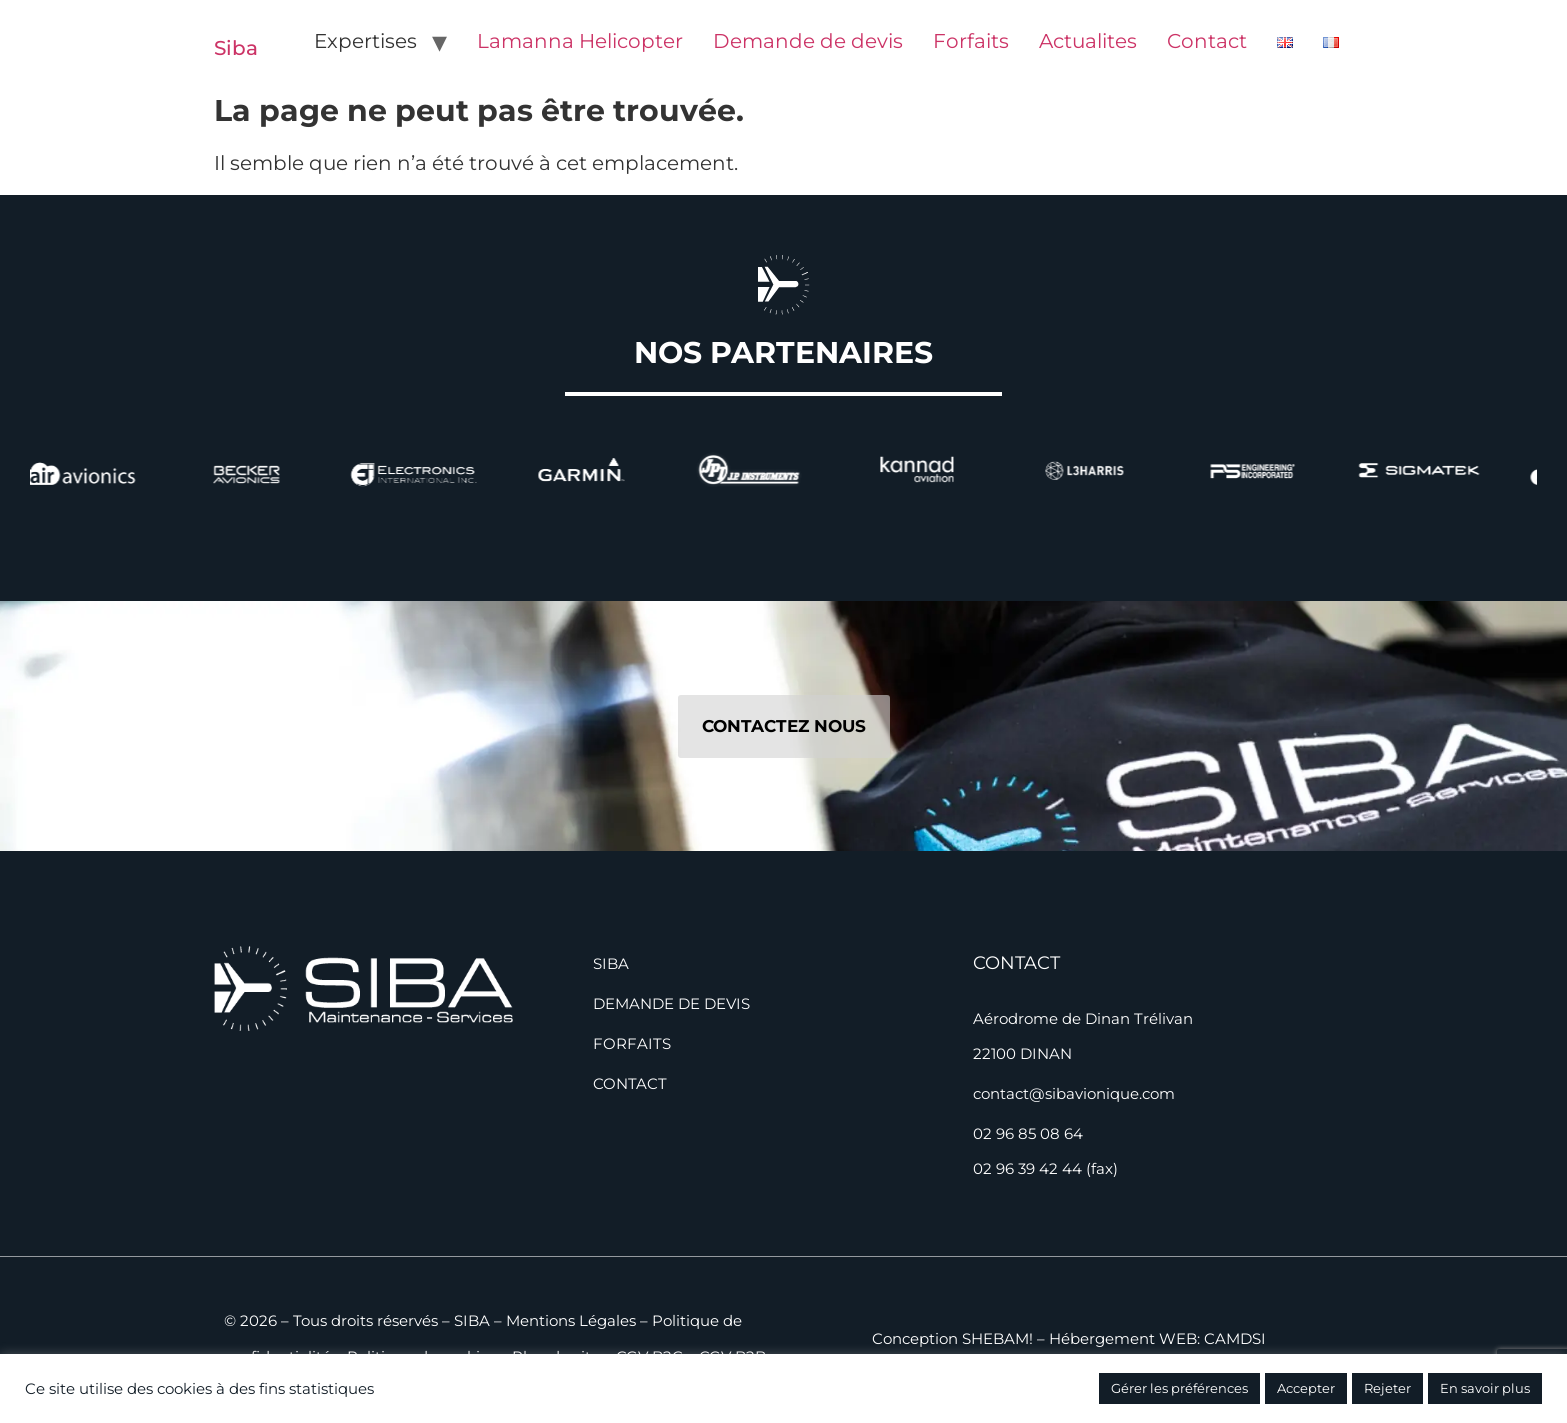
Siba (236, 48)
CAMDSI (1235, 1338)
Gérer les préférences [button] (1179, 1388)
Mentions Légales (571, 1320)
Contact (1207, 41)
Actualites (1088, 41)
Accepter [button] (1306, 1388)
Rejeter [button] (1387, 1388)
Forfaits (971, 41)
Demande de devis (808, 41)
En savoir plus (1485, 1388)
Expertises (365, 41)
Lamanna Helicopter (580, 41)
